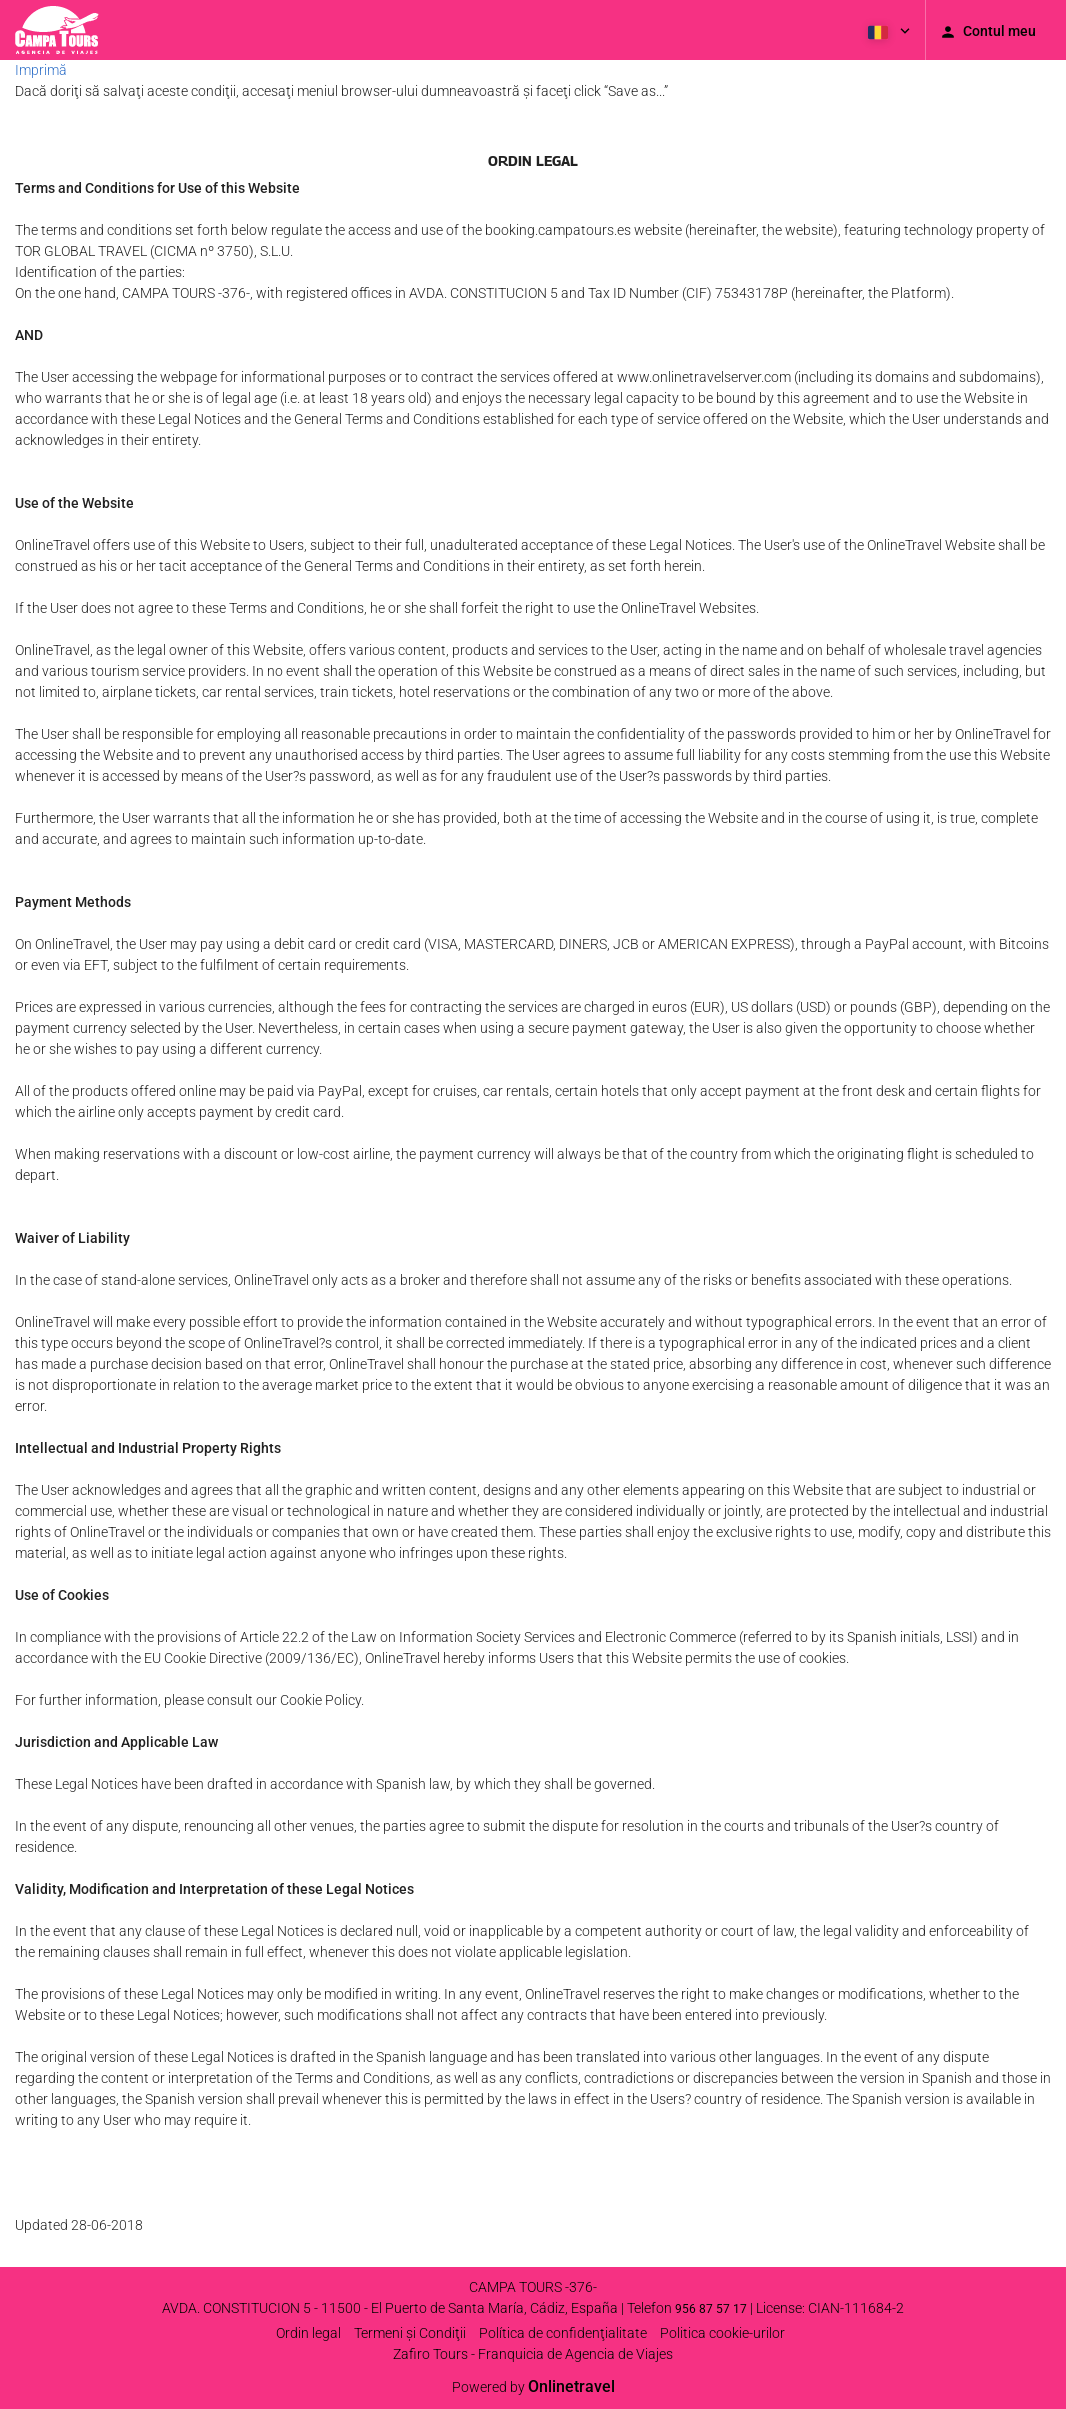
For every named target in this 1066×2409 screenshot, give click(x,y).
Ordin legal (308, 2333)
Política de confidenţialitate (563, 2333)
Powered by (533, 2387)
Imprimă (41, 70)
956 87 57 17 (711, 2309)
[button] (887, 30)
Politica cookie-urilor (722, 2333)
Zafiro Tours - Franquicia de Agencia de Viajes (533, 2354)
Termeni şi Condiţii (410, 2333)
